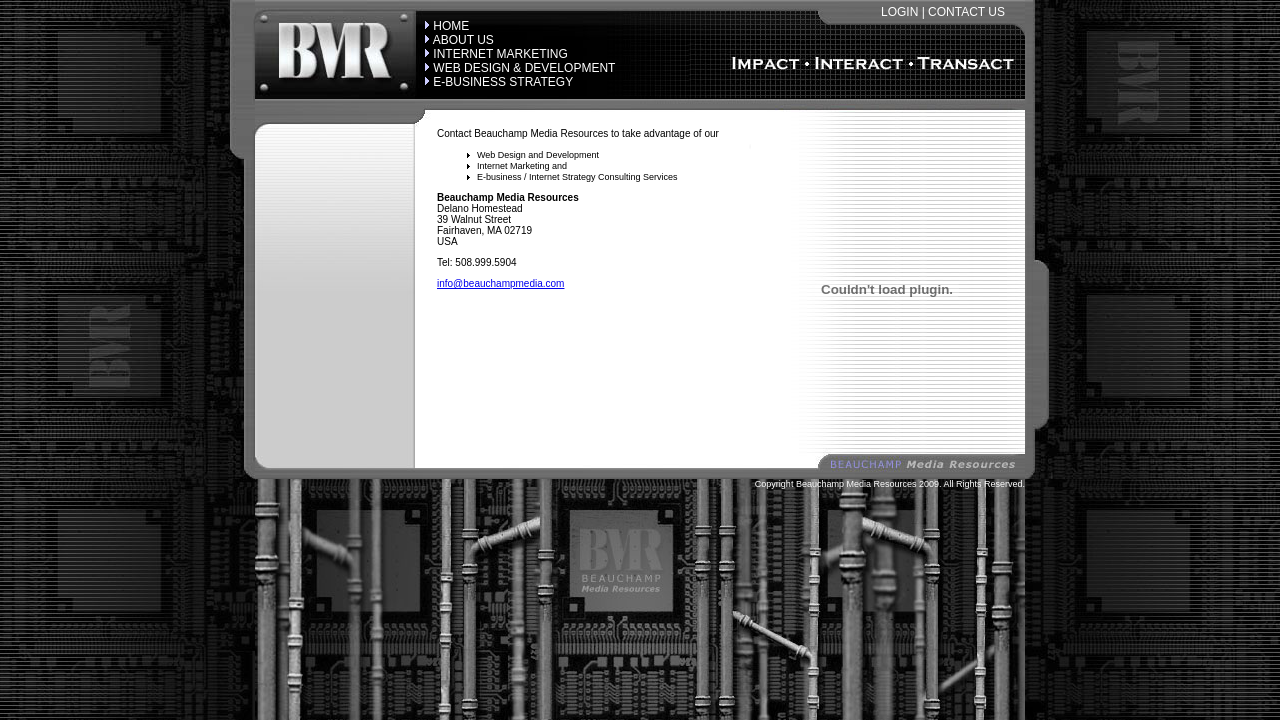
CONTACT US (966, 12)
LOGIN (899, 12)
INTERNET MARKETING (500, 54)
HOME (451, 26)
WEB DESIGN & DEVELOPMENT (524, 68)
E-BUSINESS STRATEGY (503, 82)
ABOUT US (463, 40)
